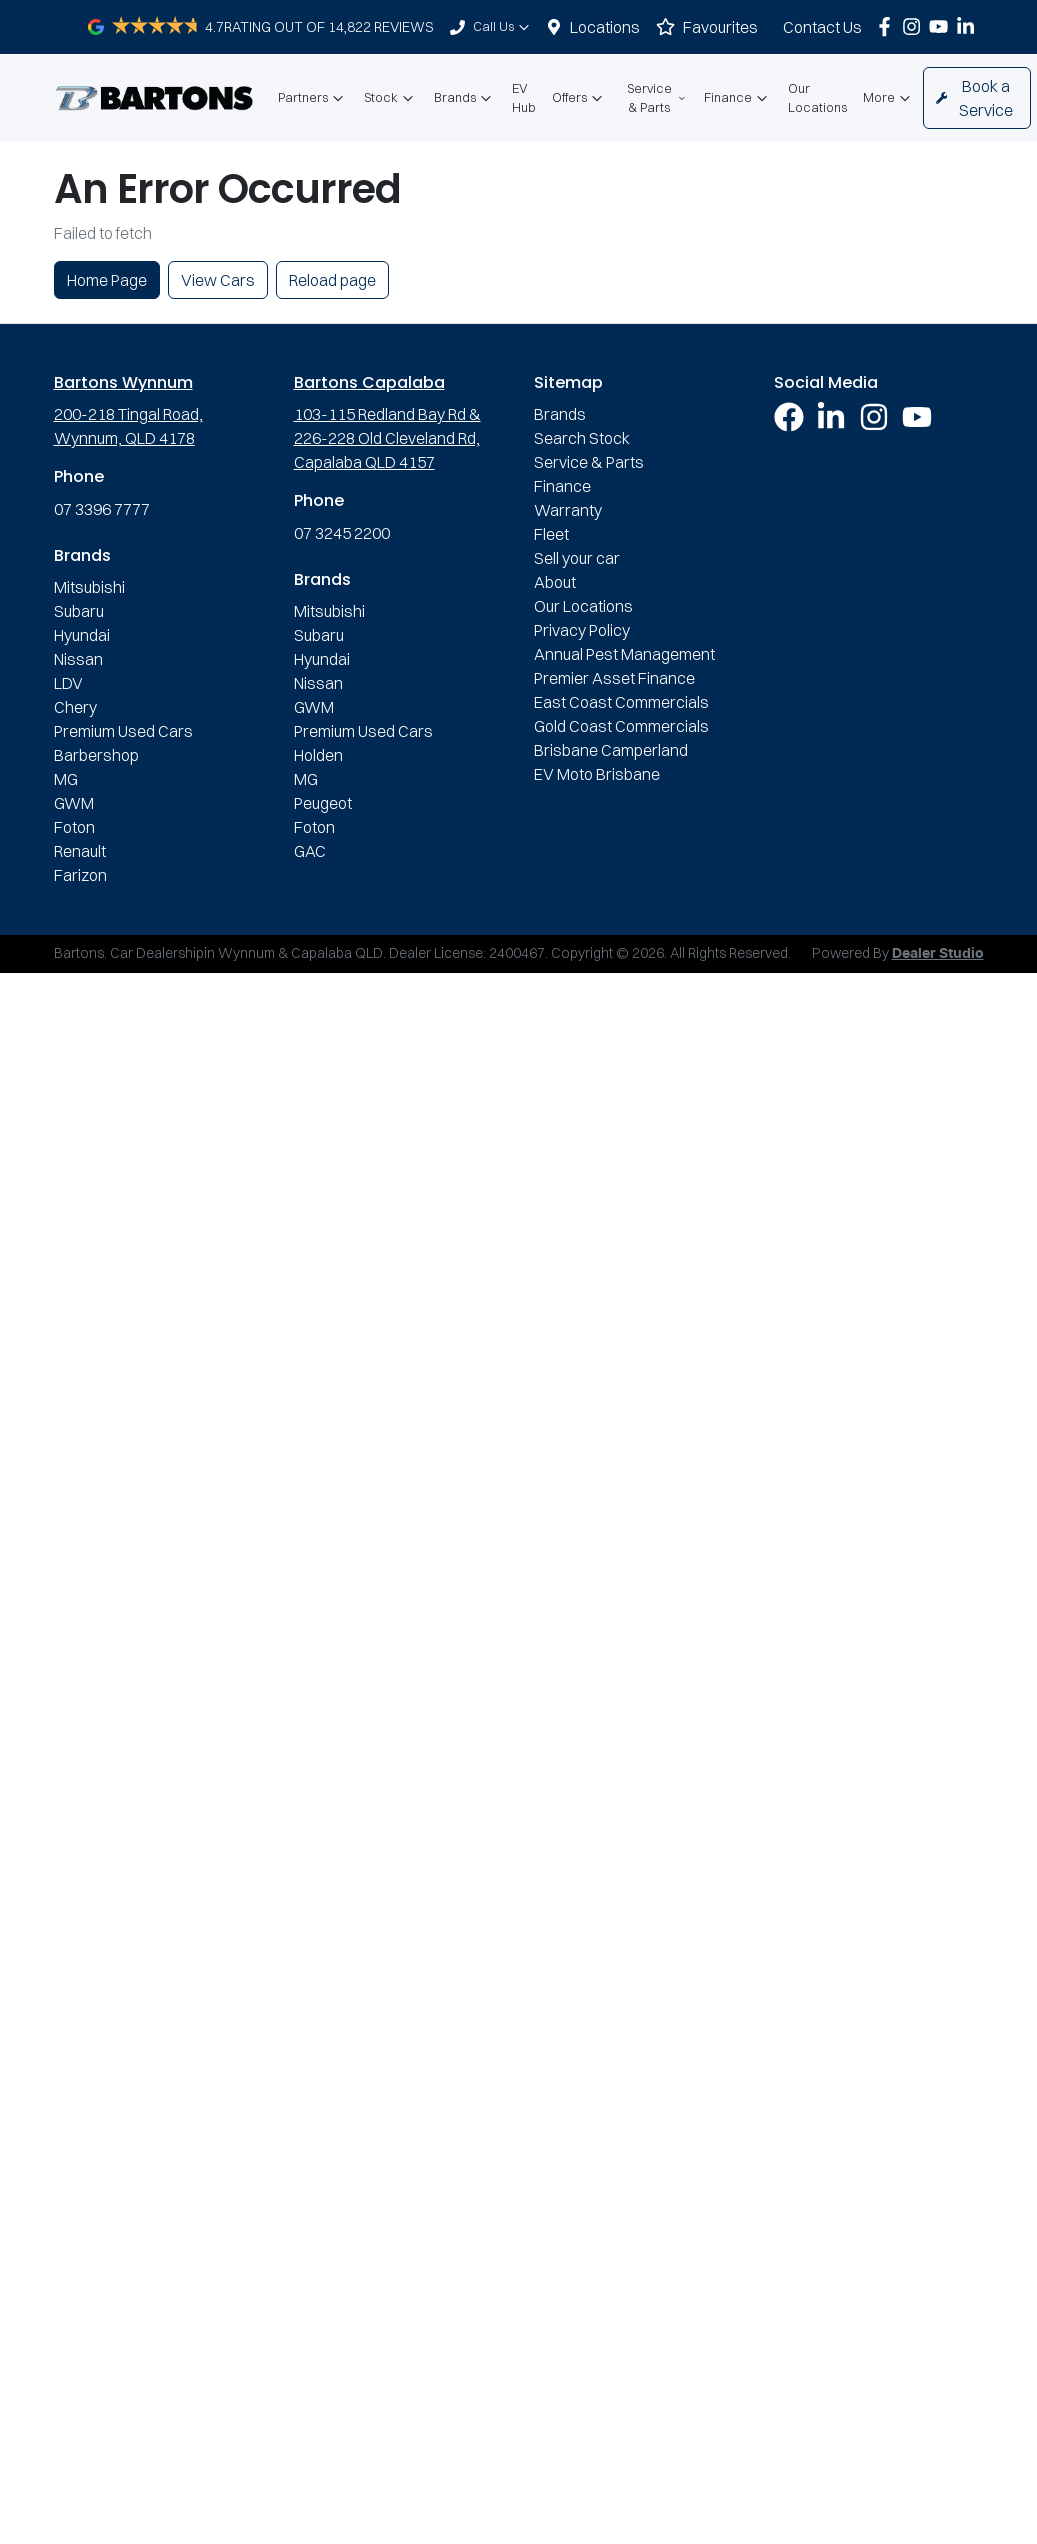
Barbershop (96, 755)
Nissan (78, 659)
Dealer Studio (938, 954)
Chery (75, 707)
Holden (318, 755)
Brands (465, 98)
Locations (605, 27)
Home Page (107, 280)
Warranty (568, 510)
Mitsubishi (89, 587)
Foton (74, 827)
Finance (738, 98)
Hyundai (82, 635)
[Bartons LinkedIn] (969, 26)
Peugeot (323, 803)
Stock (391, 98)
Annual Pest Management (624, 654)
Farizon (80, 875)
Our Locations (817, 97)
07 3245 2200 (342, 533)
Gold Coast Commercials (621, 726)
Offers (579, 98)
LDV (68, 683)
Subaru (79, 611)
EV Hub (524, 97)
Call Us (503, 27)
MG (66, 779)
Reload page (332, 280)
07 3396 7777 (102, 509)
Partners (313, 98)
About (555, 582)
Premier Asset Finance (614, 678)
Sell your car (577, 558)
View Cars (218, 280)
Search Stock (582, 438)
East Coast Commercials (621, 702)
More (889, 98)
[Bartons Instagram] (915, 26)
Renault (80, 851)
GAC (310, 851)
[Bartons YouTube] (942, 26)
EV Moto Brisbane (597, 774)
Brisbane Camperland (611, 750)
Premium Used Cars (123, 731)
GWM (74, 803)
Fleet (551, 534)
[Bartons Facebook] (888, 26)
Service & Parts (657, 97)
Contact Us (822, 27)
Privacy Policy (582, 630)
